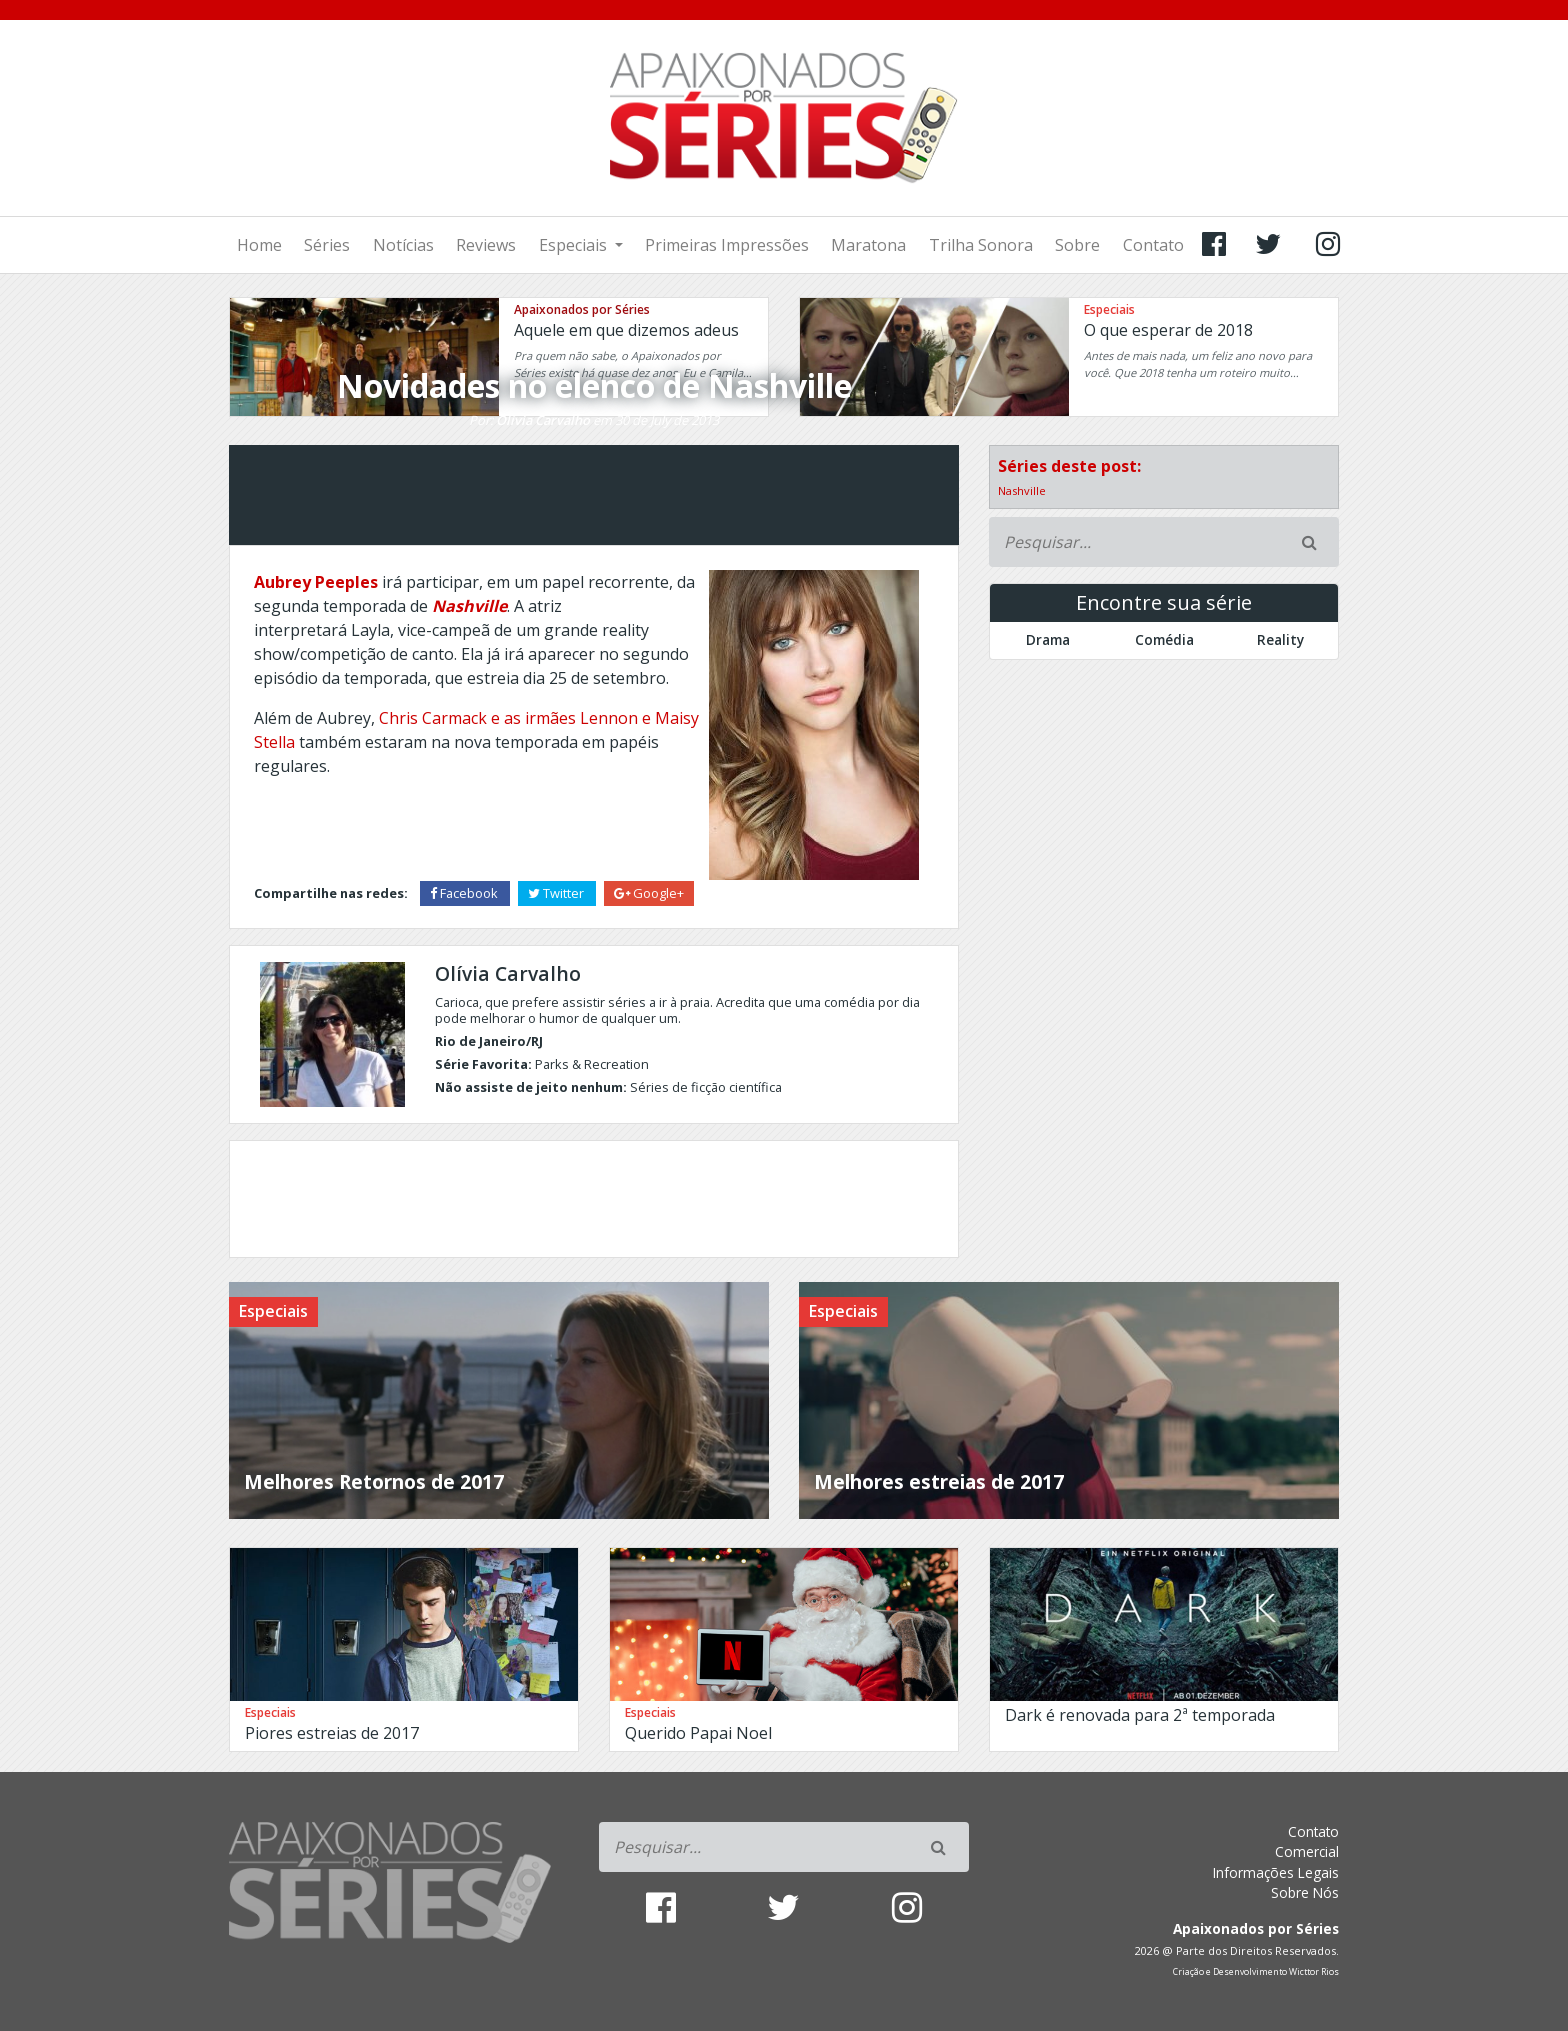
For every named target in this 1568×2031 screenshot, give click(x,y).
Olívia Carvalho (543, 420)
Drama (1048, 639)
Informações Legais (1276, 1872)
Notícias (403, 245)
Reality (1280, 639)
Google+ (649, 893)
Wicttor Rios (1314, 1972)
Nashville (1022, 490)
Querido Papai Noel (698, 1733)
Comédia (1164, 639)
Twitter (557, 893)
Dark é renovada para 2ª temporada (1140, 1715)
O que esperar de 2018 (1168, 330)
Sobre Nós (1305, 1892)
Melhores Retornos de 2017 (374, 1481)
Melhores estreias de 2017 (939, 1481)
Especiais (575, 245)
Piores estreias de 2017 (332, 1733)
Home (259, 245)
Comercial (1307, 1851)
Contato (1153, 245)
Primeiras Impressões (727, 245)
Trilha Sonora (981, 245)
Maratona (868, 245)
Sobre (1077, 245)
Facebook (465, 893)
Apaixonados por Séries (582, 309)
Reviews (486, 245)
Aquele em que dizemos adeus (626, 330)
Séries (327, 245)
